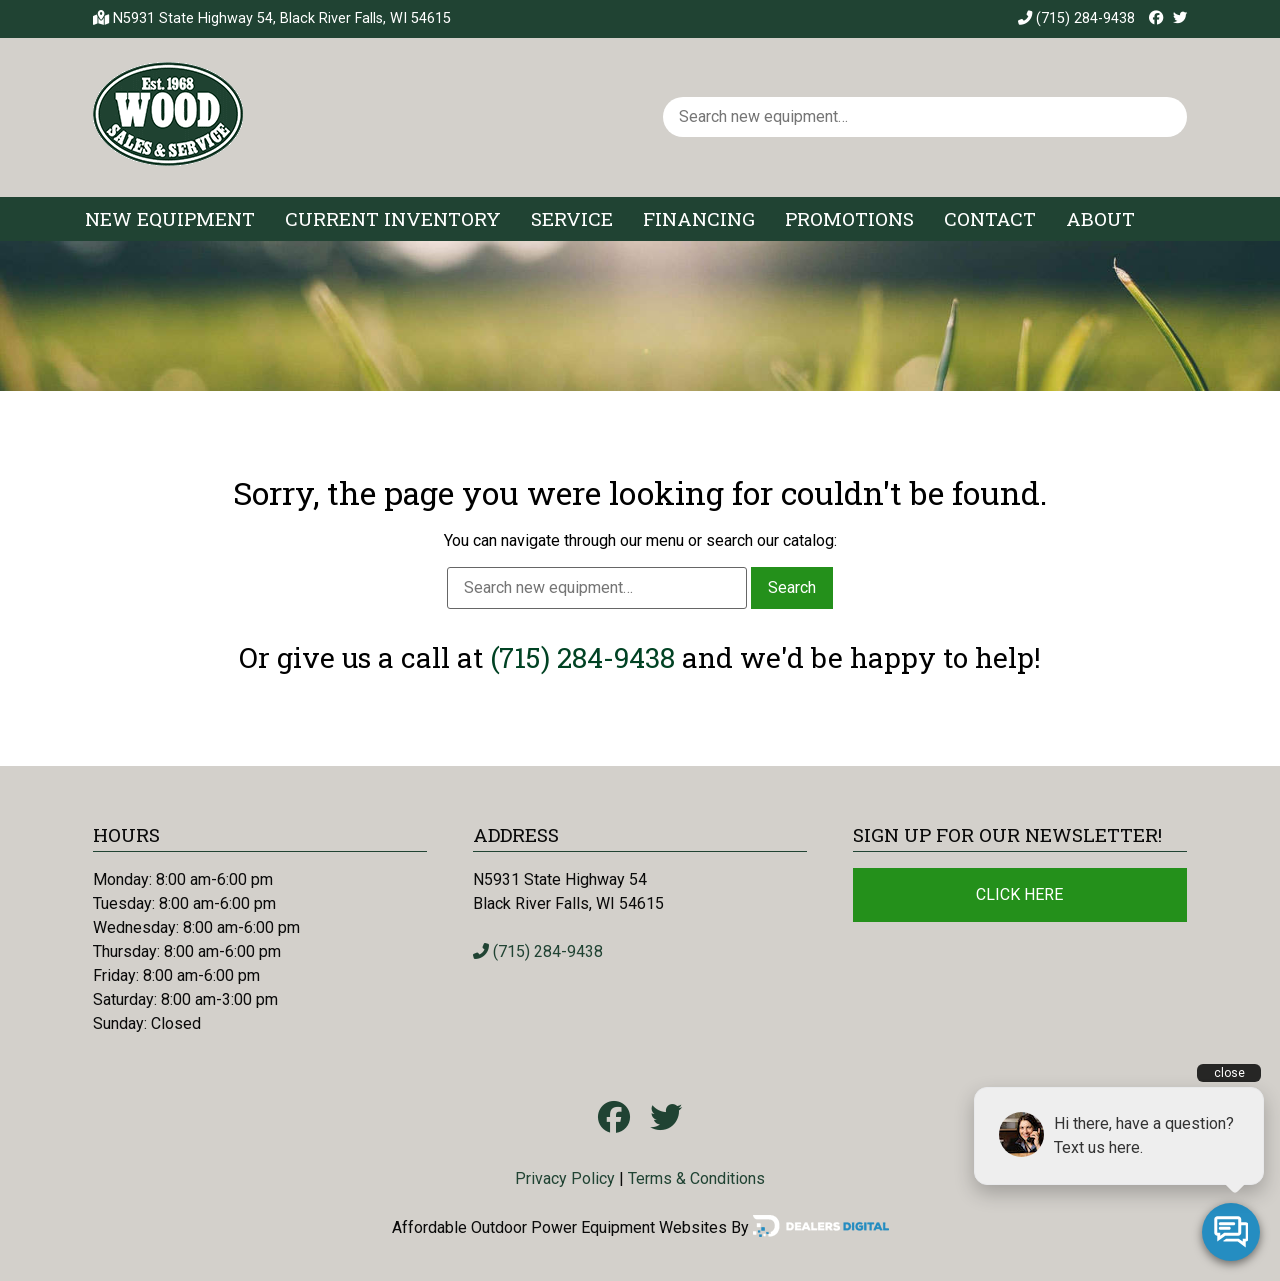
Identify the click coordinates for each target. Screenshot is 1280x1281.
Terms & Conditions (696, 1178)
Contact (990, 218)
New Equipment (170, 218)
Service (572, 218)
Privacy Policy (565, 1178)
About (1100, 218)
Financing (699, 218)
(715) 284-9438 (1076, 18)
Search (792, 587)
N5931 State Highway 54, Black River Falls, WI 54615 (282, 18)
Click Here (1019, 894)
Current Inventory (393, 218)
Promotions (849, 218)
